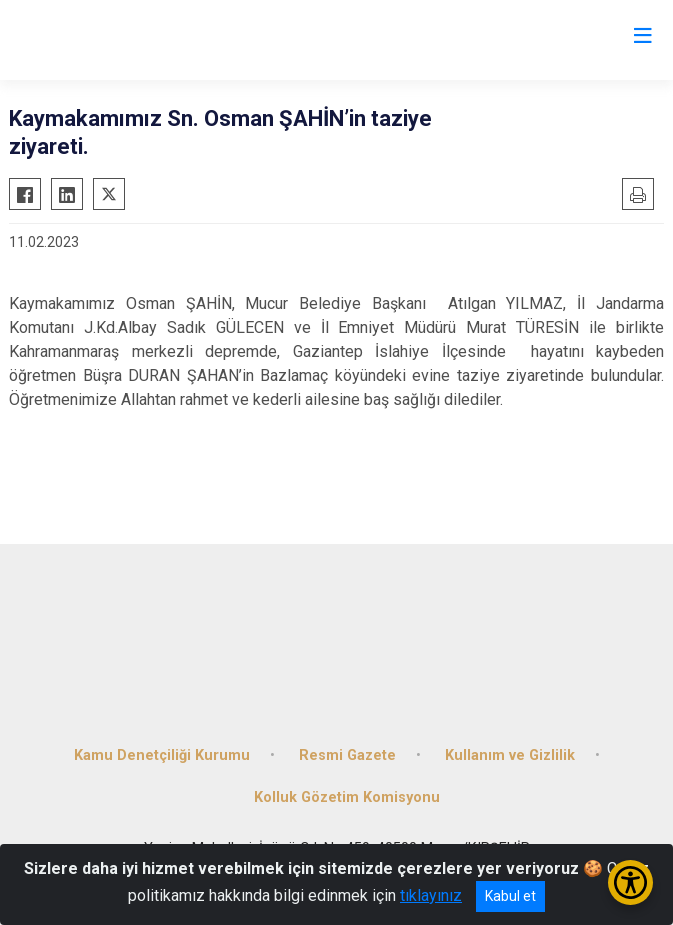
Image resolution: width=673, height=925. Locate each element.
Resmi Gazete (347, 755)
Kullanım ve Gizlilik (510, 755)
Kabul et (510, 896)
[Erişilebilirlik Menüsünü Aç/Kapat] (630, 882)
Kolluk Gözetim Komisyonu (347, 797)
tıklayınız (431, 895)
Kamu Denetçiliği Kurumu (162, 755)
